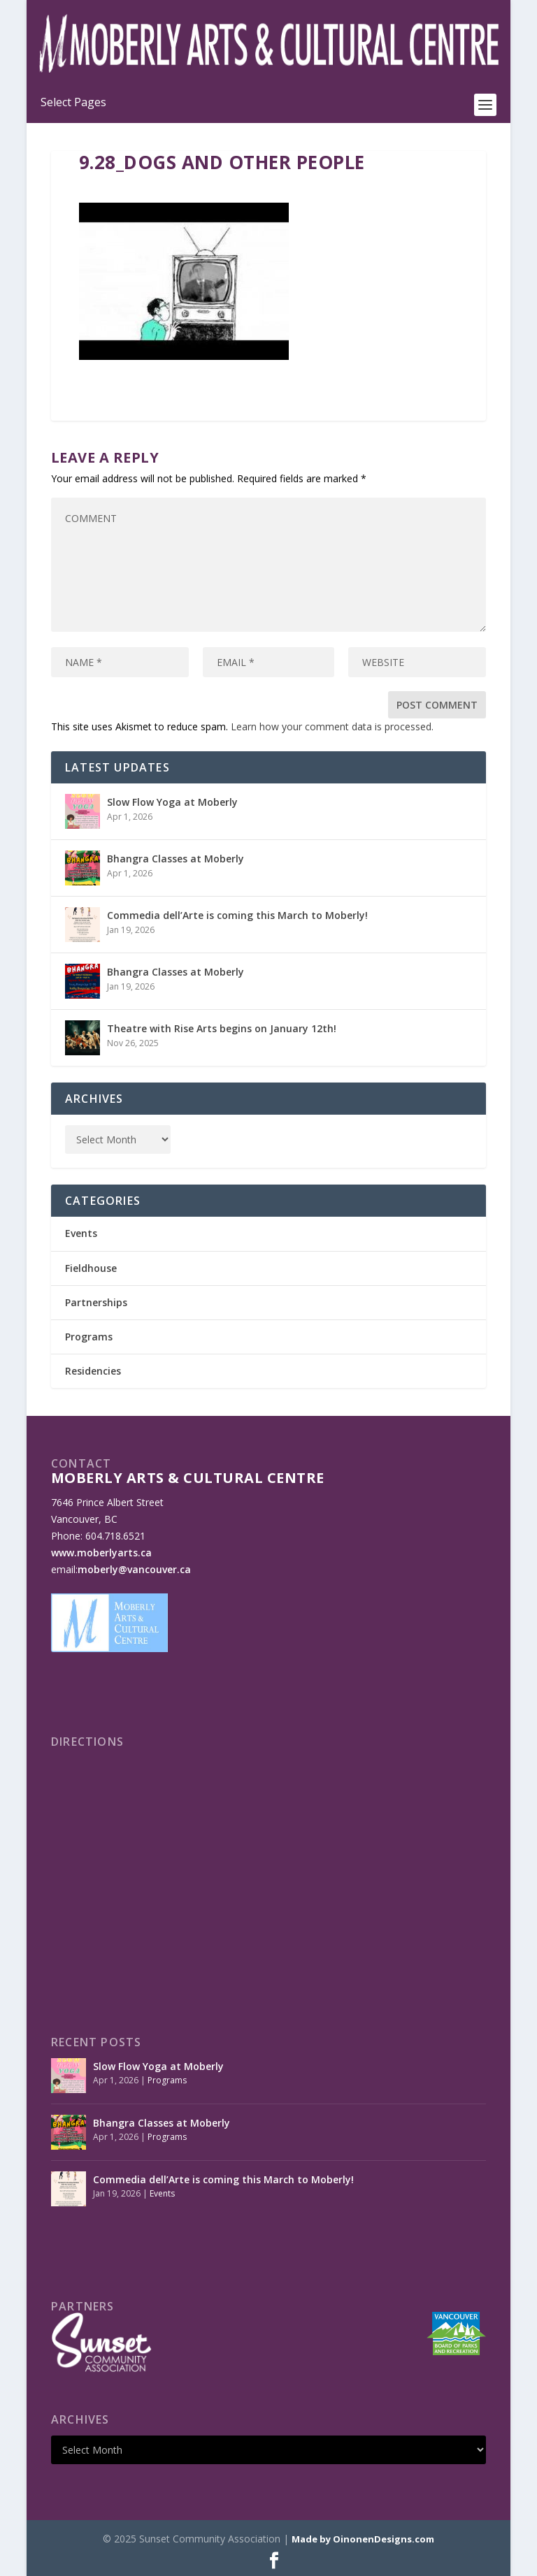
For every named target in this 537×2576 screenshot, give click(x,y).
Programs (89, 1336)
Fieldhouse (91, 1268)
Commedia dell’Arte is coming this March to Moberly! (237, 915)
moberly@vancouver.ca (134, 1569)
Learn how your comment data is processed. (332, 726)
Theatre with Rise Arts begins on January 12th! (221, 1028)
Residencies (93, 1370)
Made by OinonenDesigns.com (363, 2539)
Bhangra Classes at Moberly (175, 858)
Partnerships (96, 1302)
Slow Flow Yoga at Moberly (172, 802)
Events (81, 1233)
